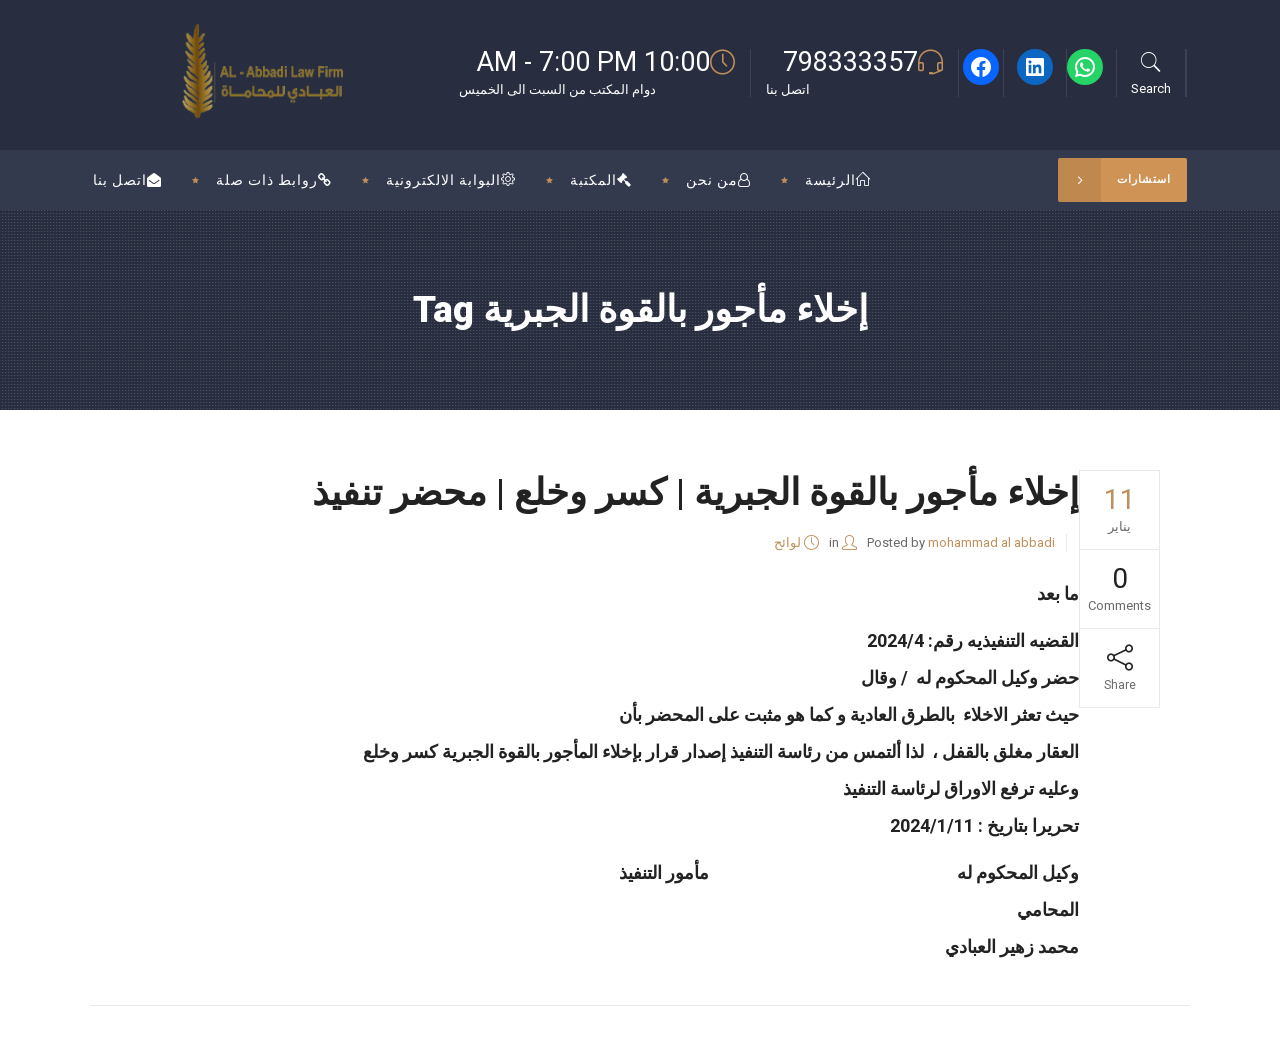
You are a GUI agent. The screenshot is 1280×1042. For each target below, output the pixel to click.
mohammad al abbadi (991, 542)
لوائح (787, 542)
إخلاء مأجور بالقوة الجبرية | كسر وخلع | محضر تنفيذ (695, 492)
